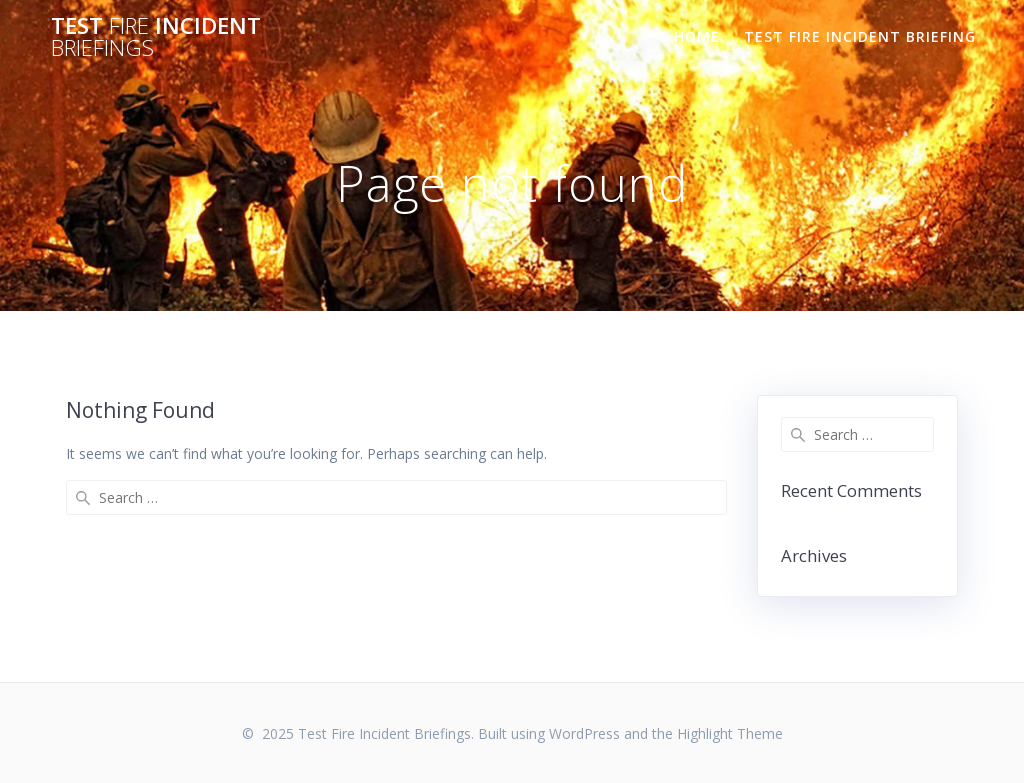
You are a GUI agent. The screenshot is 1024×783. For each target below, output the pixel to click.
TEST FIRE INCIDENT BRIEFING (860, 36)
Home (697, 36)
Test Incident (156, 37)
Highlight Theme (730, 733)
